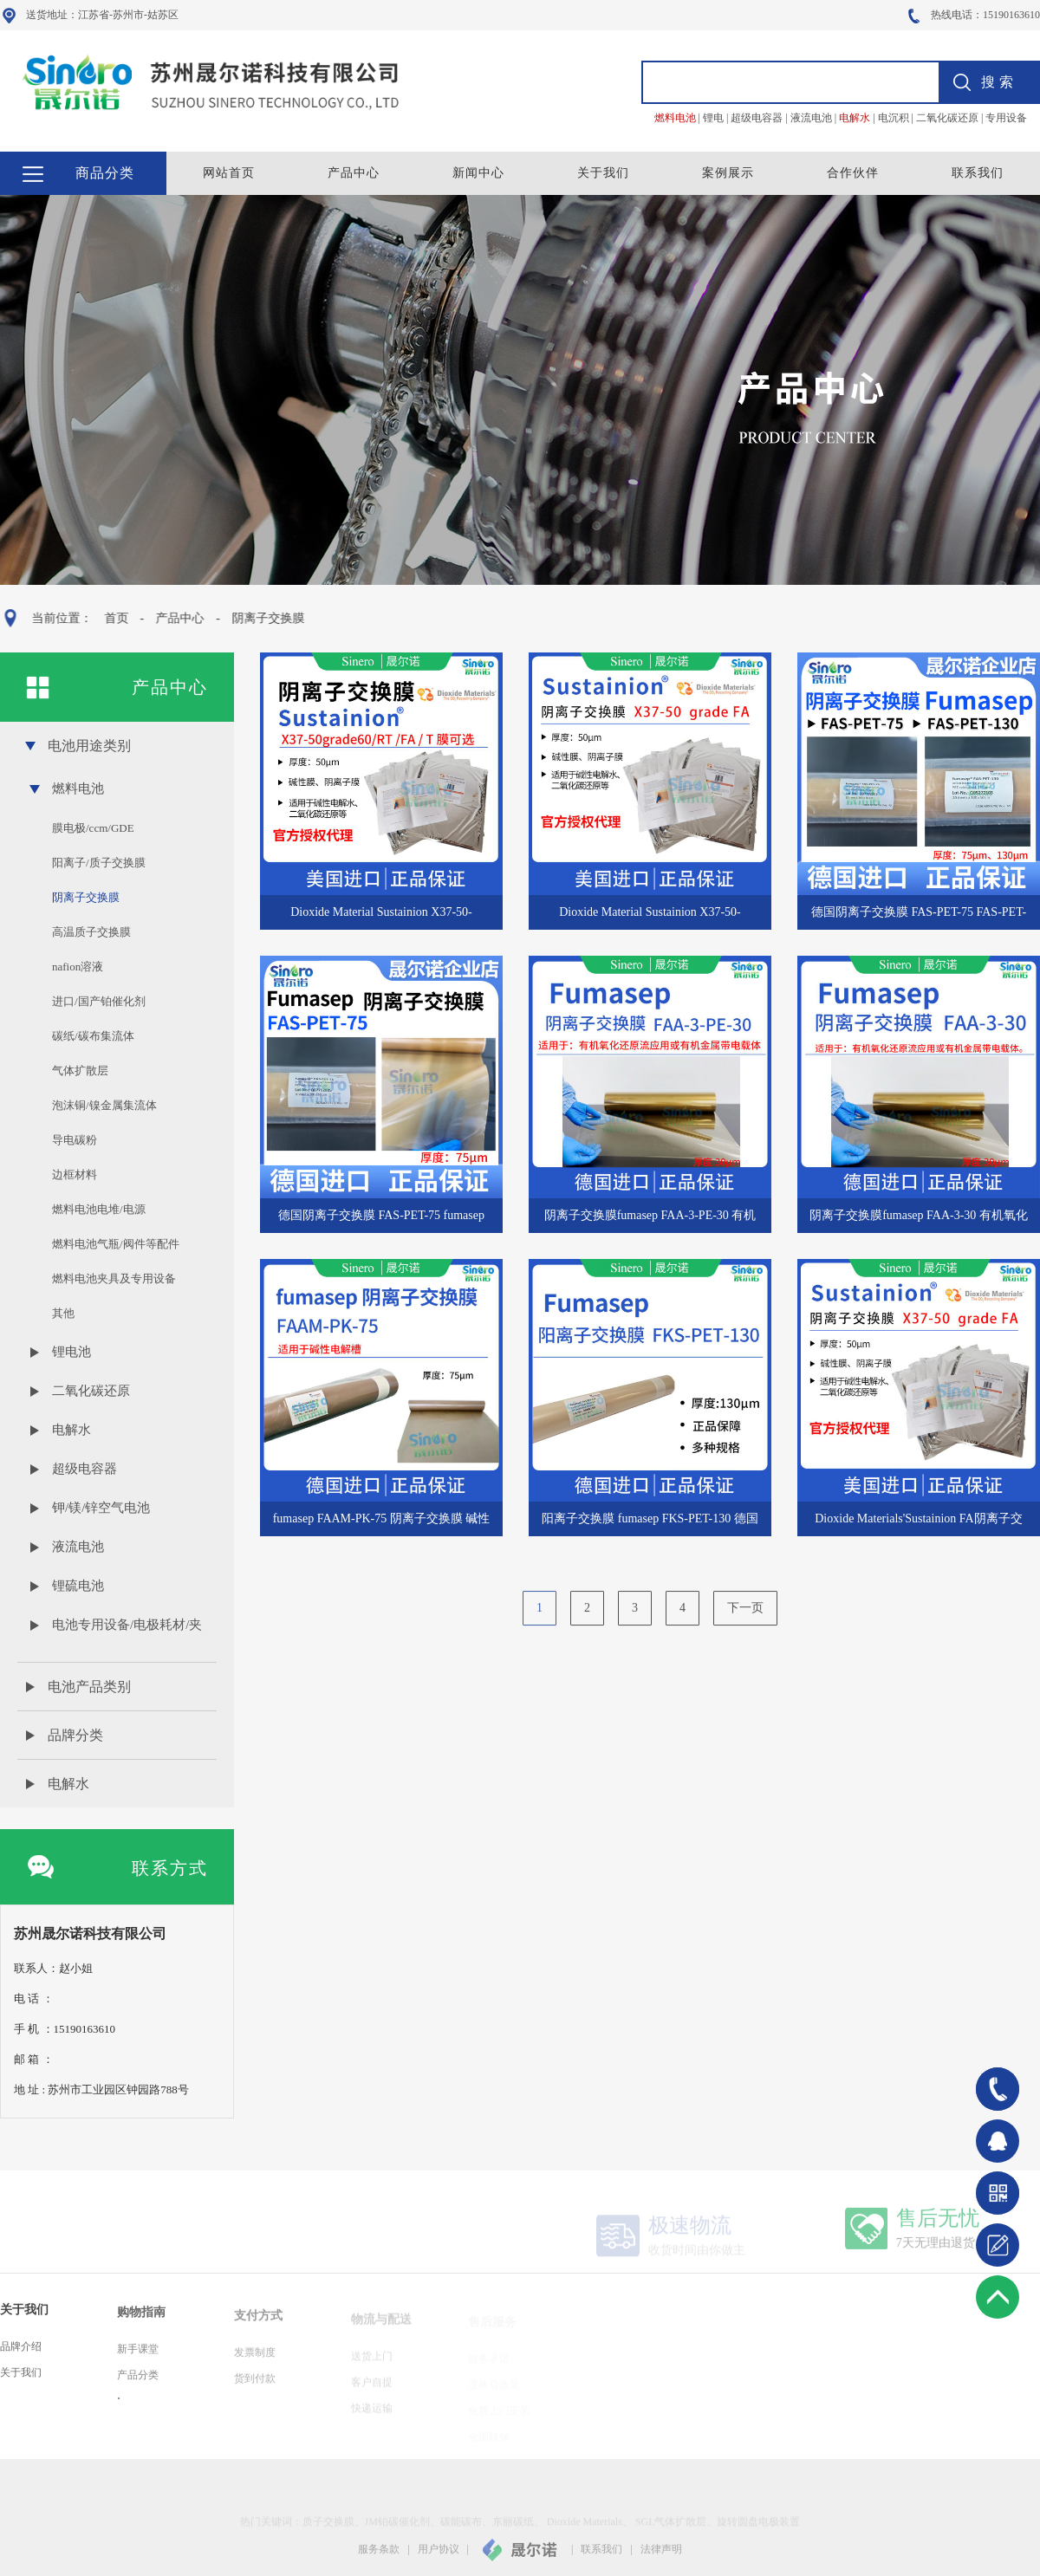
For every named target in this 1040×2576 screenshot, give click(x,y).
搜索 (999, 82)
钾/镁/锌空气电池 (101, 1508)
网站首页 (229, 172)
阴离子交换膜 (262, 618)
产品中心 (354, 172)
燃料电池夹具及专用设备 (114, 1278)
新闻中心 (478, 172)
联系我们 (978, 172)
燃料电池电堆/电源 (99, 1209)
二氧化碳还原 (91, 1391)
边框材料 (74, 1174)
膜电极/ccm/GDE (93, 827)
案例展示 (728, 172)
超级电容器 (84, 1469)
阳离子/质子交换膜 (99, 862)
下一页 (745, 1616)
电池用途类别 (89, 745)
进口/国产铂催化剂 (99, 1001)
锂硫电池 (78, 1586)
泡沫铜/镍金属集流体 (104, 1105)
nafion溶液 (77, 966)
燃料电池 (78, 788)
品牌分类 (75, 1735)
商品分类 (104, 172)
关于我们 (603, 172)
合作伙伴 (853, 172)
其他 (63, 1313)
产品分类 (138, 2385)
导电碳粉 (74, 1139)
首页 (111, 618)
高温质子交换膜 (91, 931)
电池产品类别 (89, 1686)
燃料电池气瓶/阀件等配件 (115, 1243)
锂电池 (71, 1352)
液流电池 (78, 1547)
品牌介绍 (21, 2357)
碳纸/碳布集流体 (93, 1035)
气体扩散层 (80, 1070)
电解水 (71, 1430)
